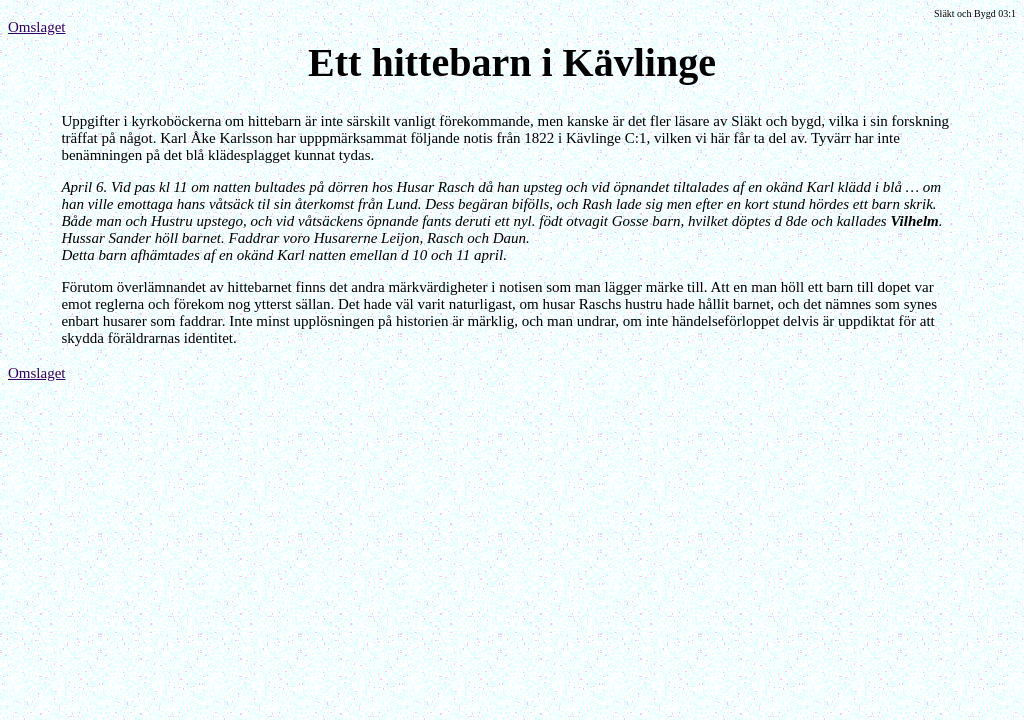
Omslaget (37, 27)
